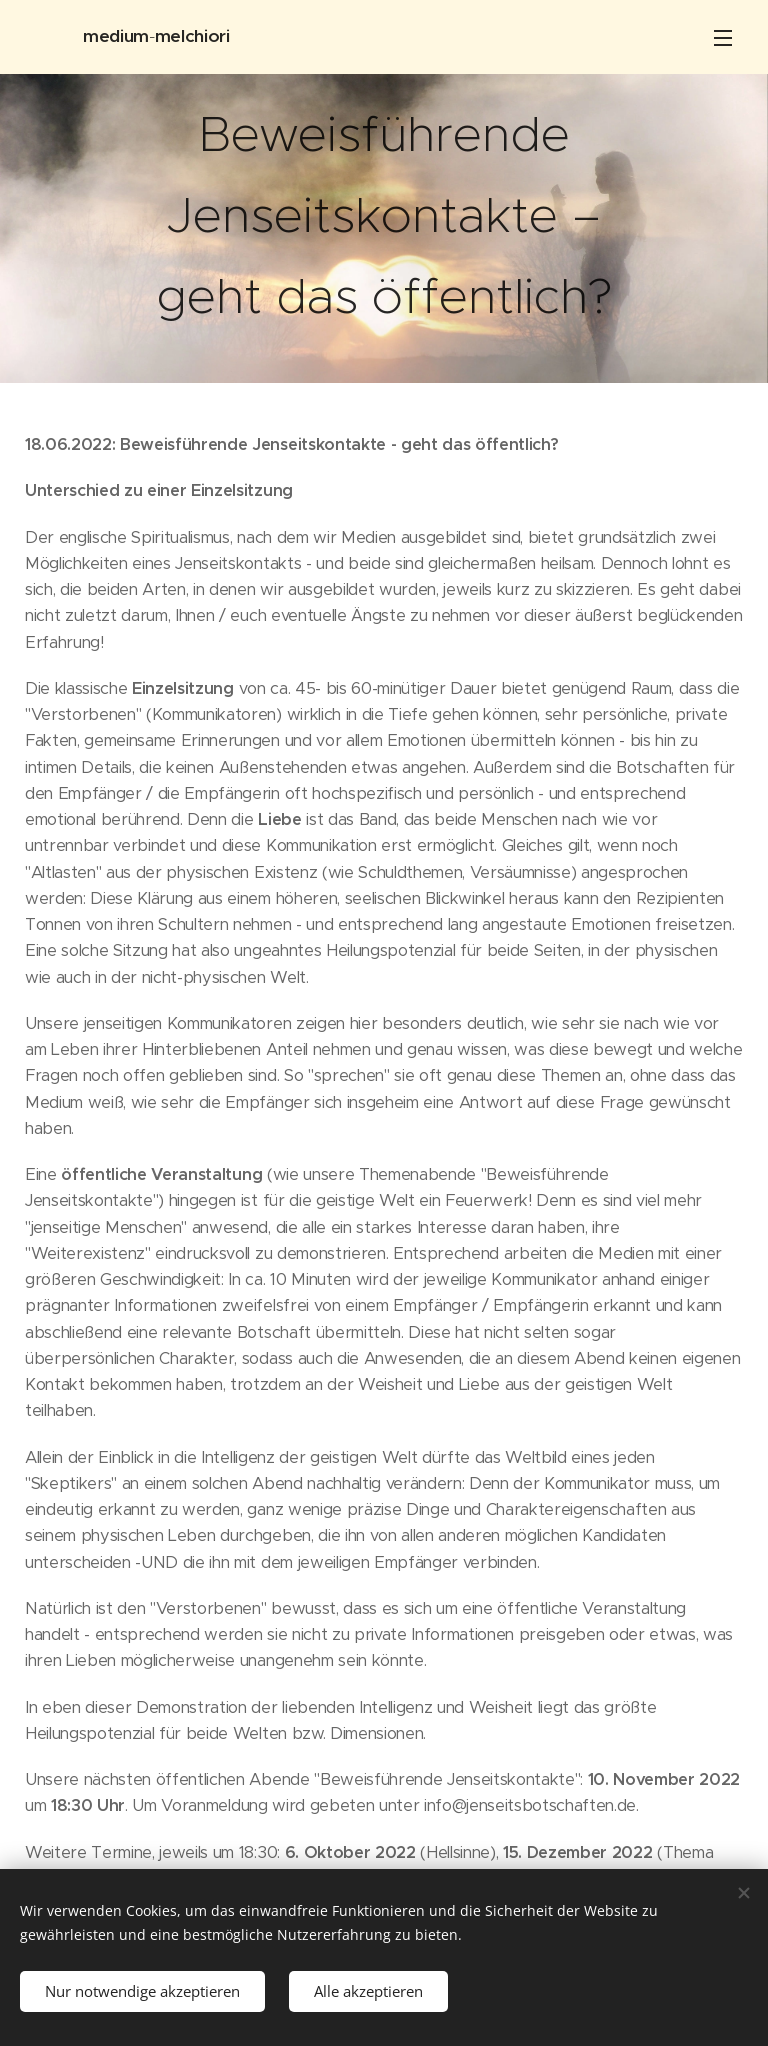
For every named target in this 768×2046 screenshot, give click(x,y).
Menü (723, 38)
